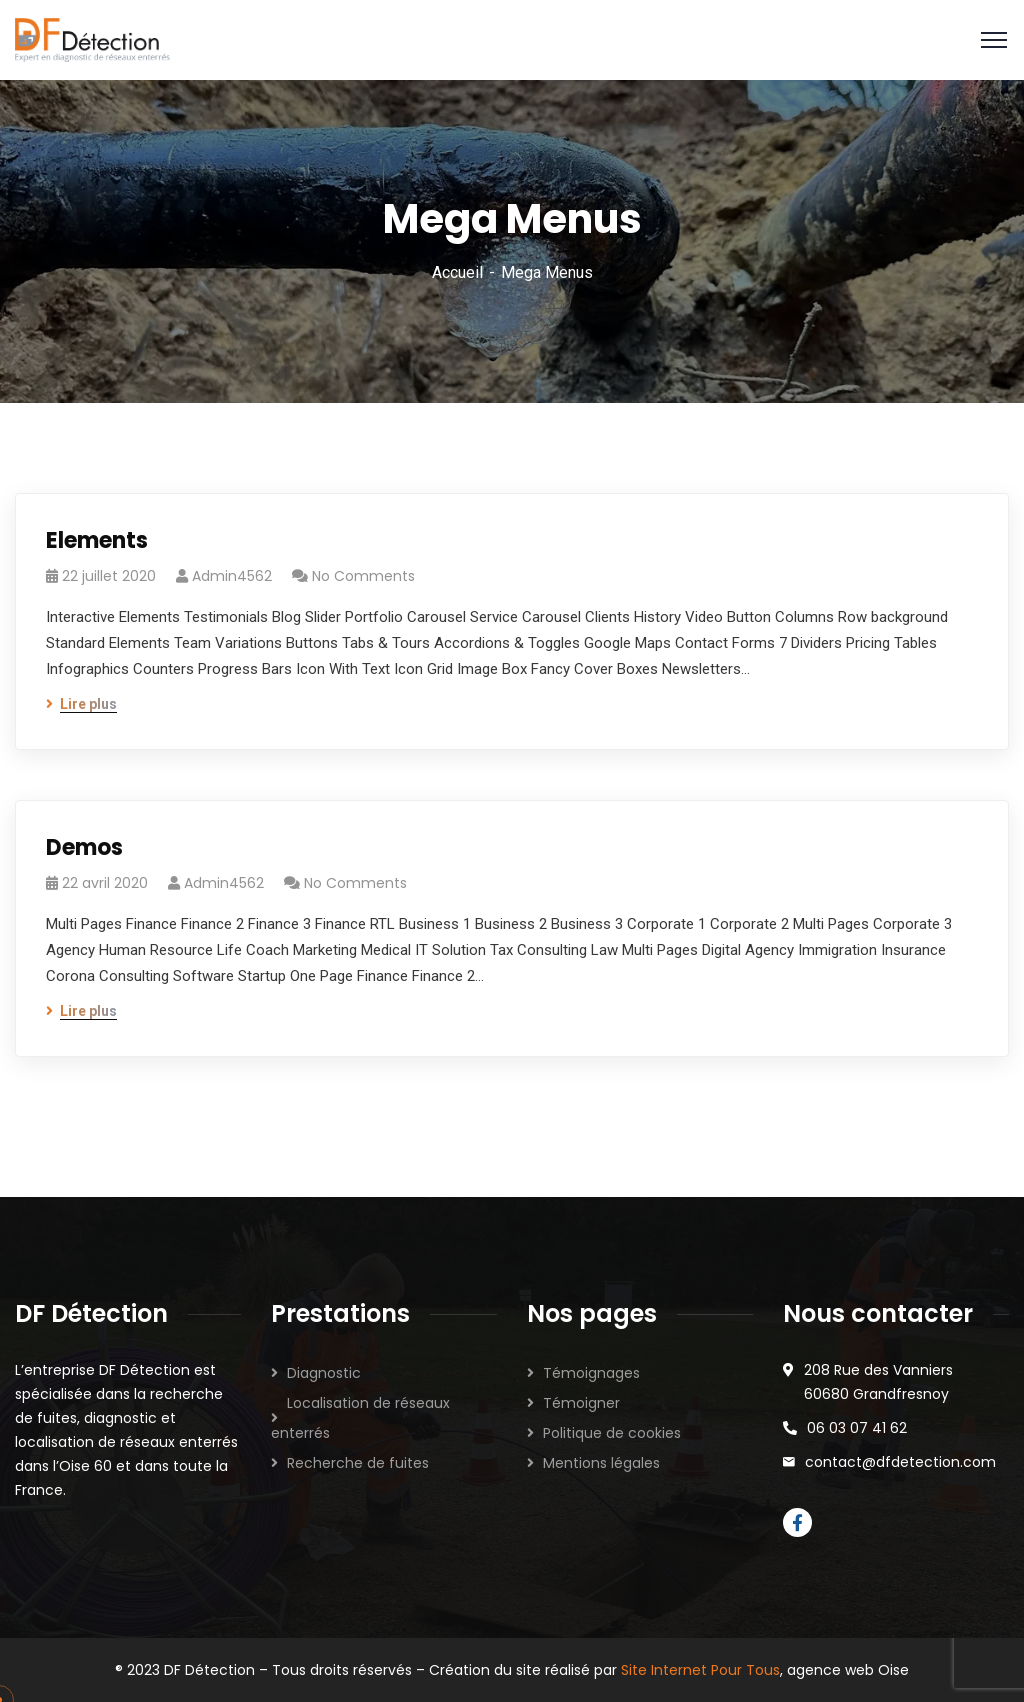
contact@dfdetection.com (900, 1462)
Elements (97, 540)
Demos (84, 847)
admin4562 (232, 576)
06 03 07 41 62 (857, 1428)
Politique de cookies (612, 1433)
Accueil (457, 272)
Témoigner (581, 1403)
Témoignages (591, 1373)
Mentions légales (601, 1463)
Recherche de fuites (358, 1463)
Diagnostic (324, 1373)
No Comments (363, 576)
